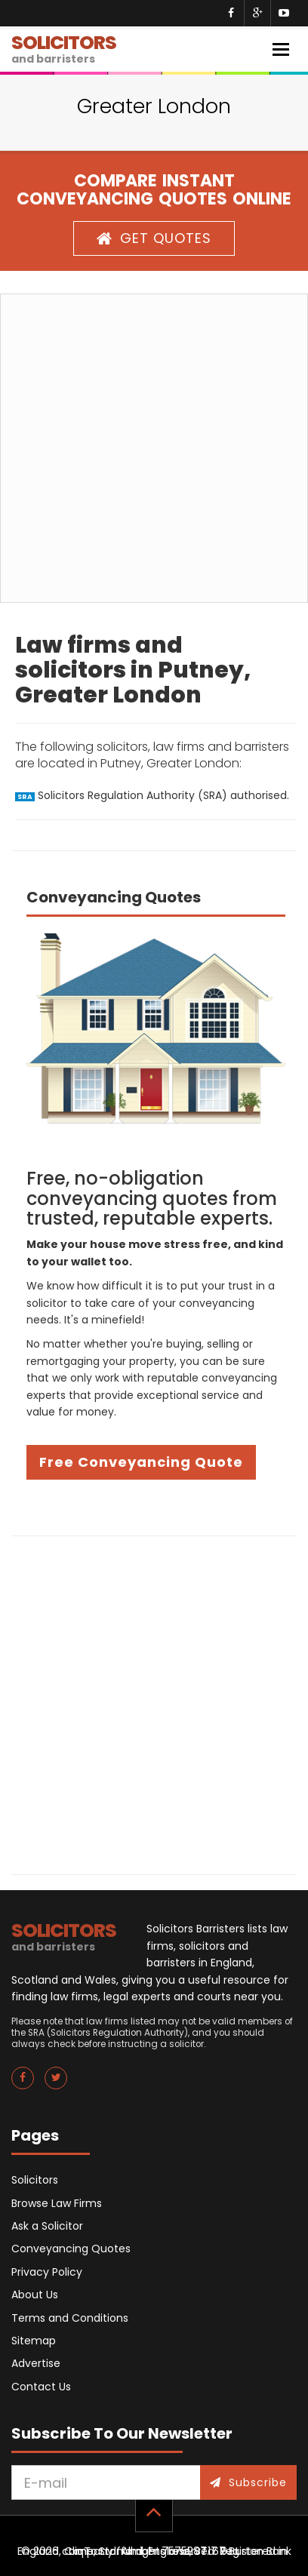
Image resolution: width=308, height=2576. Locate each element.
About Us (34, 2294)
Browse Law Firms (56, 2203)
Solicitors (34, 2179)
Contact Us (41, 2386)
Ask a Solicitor (47, 2225)
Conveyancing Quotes (71, 2248)
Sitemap (33, 2340)
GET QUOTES (154, 238)
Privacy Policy (46, 2271)
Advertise (35, 2363)
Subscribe (248, 2482)
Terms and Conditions (69, 2317)
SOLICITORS (63, 47)
